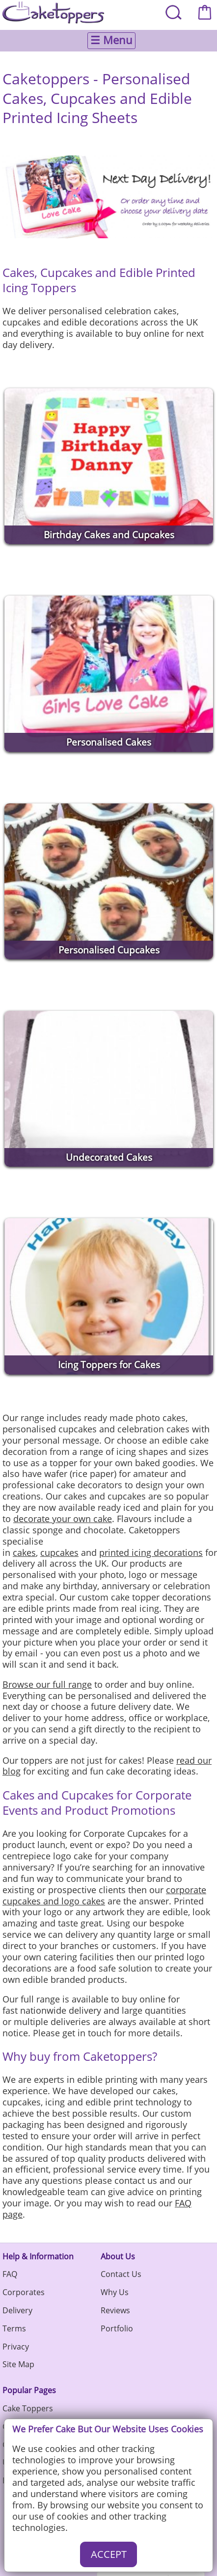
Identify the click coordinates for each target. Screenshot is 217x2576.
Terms (14, 2328)
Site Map (18, 2364)
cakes (24, 1552)
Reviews (115, 2310)
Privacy (15, 2346)
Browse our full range (47, 1684)
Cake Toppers (27, 2408)
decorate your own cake (62, 1519)
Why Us (115, 2292)
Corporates (23, 2292)
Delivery (17, 2310)
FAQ (9, 2274)
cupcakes (59, 1552)
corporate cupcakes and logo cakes (104, 1895)
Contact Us (121, 2274)
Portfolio (117, 2328)
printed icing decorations (151, 1552)
